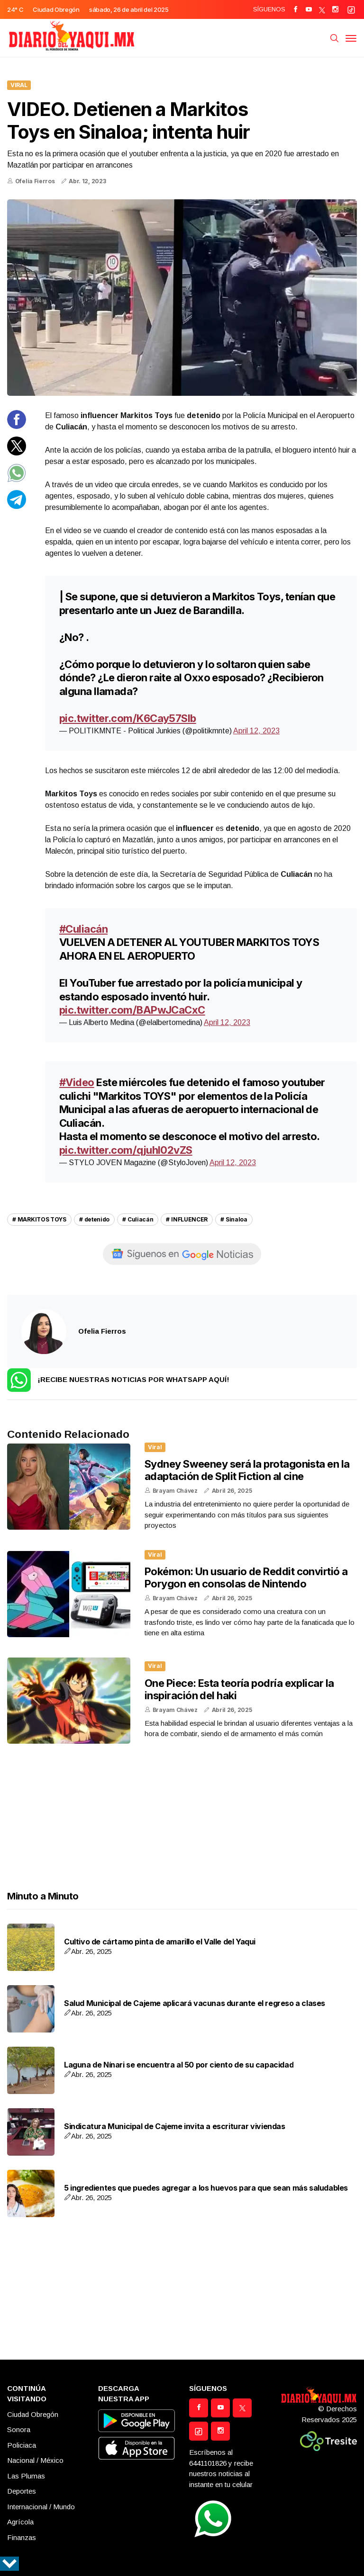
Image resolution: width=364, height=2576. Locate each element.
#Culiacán (83, 929)
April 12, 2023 (256, 731)
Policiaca (21, 2445)
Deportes (21, 2491)
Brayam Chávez (175, 1490)
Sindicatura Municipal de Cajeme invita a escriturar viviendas (174, 2126)
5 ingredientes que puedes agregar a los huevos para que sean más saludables (206, 2188)
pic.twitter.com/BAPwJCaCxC (132, 1010)
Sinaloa (236, 1219)
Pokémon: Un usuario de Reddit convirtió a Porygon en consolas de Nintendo (246, 1577)
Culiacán (140, 1219)
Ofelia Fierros (35, 181)
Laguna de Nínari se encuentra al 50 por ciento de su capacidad (178, 2064)
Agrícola (20, 2522)
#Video (76, 1082)
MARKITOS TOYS (42, 1219)
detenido (97, 1219)
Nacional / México (35, 2460)
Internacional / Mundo (41, 2507)
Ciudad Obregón (32, 2414)
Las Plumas (26, 2476)
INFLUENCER (189, 1219)
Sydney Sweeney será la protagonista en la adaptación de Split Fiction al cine (247, 1470)
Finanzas (21, 2537)
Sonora (18, 2429)
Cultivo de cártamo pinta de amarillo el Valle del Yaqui (159, 1941)
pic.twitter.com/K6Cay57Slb (127, 718)
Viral (18, 85)
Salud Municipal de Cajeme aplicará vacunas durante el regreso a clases (194, 2003)
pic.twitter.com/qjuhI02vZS (125, 1150)
